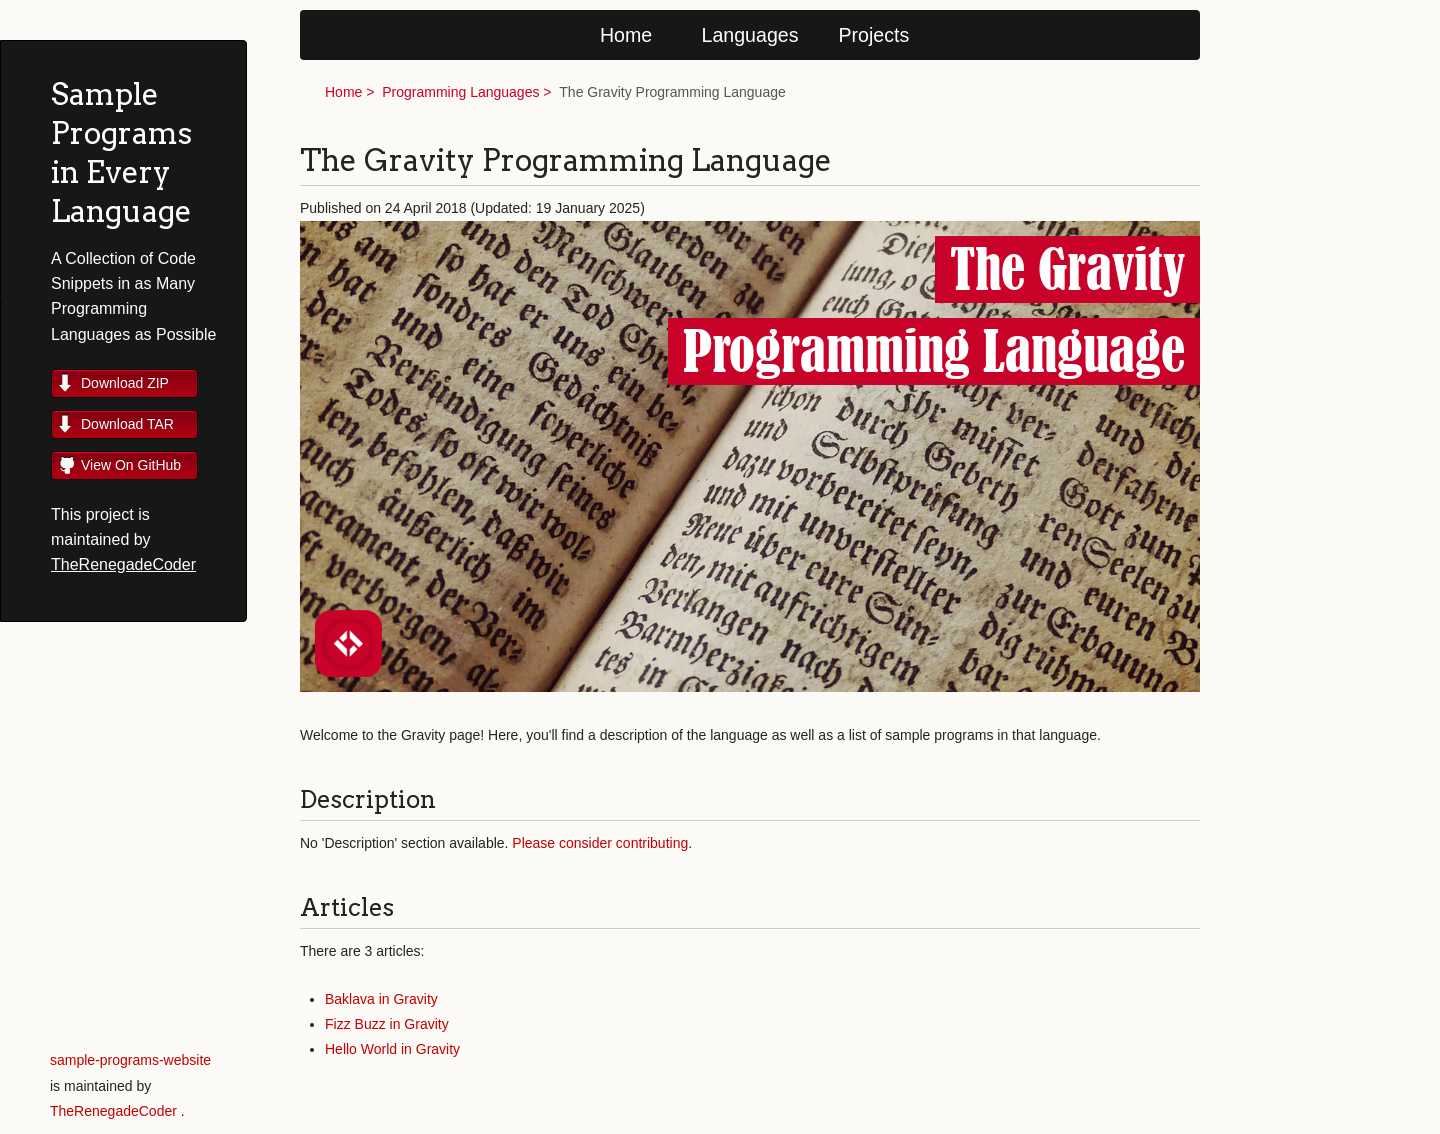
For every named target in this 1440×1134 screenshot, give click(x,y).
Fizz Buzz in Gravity (387, 1024)
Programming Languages (460, 92)
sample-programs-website (130, 1060)
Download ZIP (125, 383)
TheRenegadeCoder (123, 564)
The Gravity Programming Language (672, 92)
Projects (874, 35)
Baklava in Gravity (381, 999)
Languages (750, 35)
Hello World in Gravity (392, 1049)
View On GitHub (131, 465)
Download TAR (127, 424)
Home (626, 35)
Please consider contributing (600, 843)
